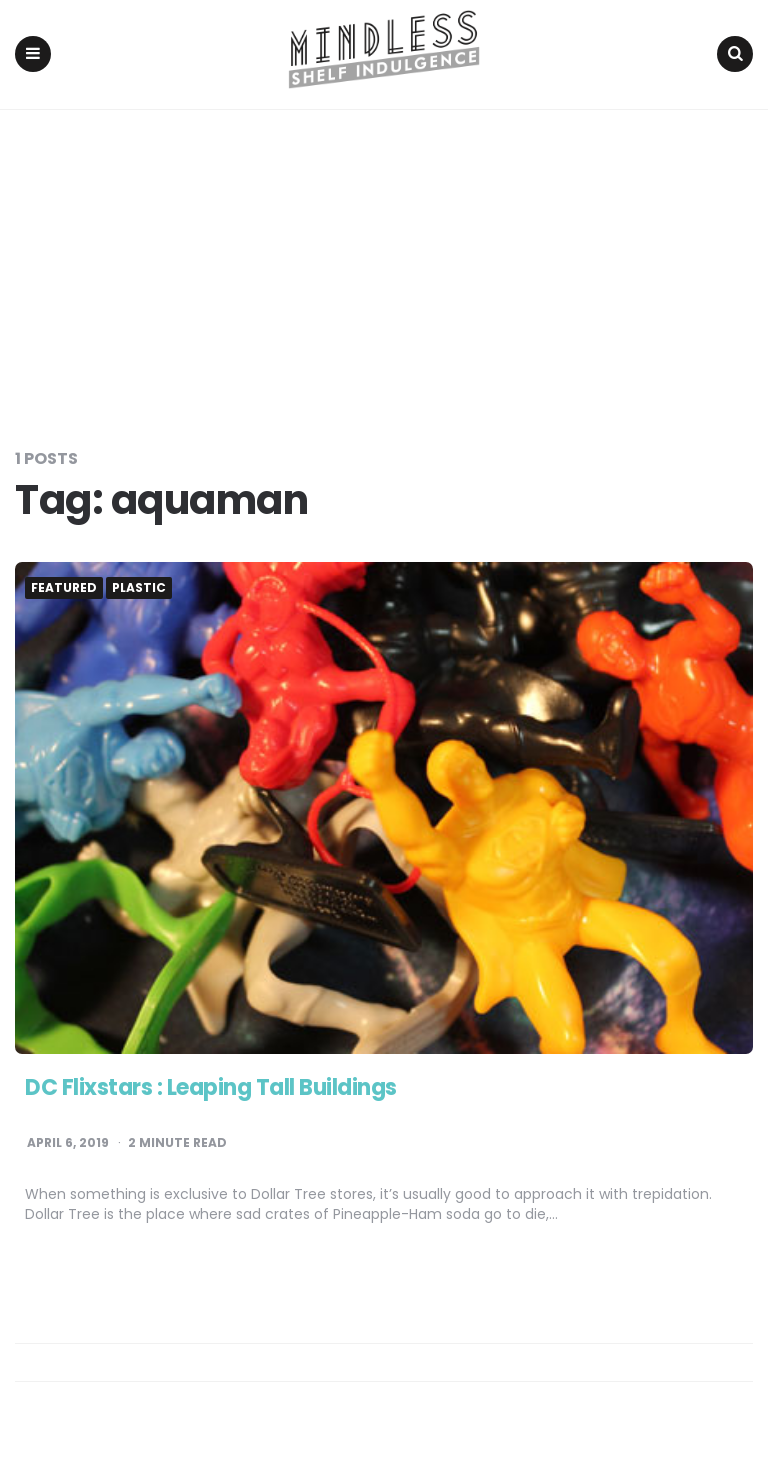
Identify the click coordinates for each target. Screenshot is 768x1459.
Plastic (139, 588)
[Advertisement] (384, 260)
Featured (64, 588)
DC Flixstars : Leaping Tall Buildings (211, 1087)
